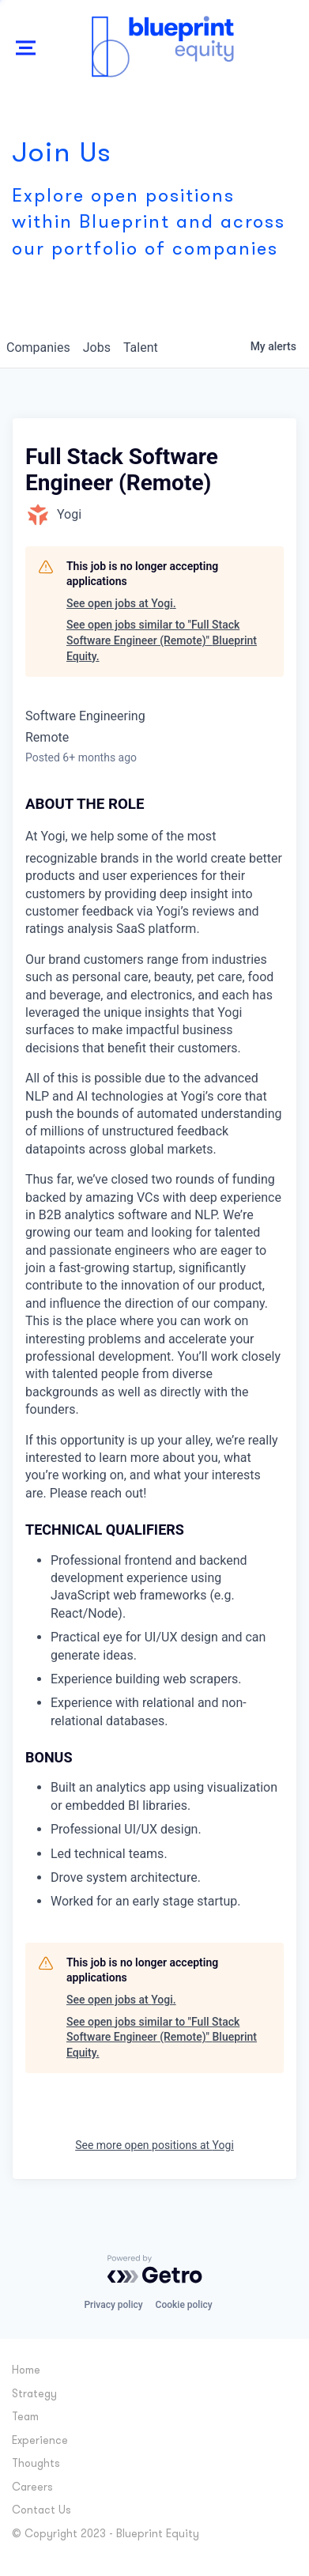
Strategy (34, 2394)
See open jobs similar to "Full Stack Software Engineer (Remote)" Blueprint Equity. (161, 640)
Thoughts (36, 2464)
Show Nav (26, 64)
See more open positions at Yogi (154, 2145)
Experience (40, 2441)
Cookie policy (184, 2304)
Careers (32, 2488)
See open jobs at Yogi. (121, 603)
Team (25, 2417)
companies (38, 347)
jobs (97, 347)
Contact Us (41, 2511)
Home (26, 2371)
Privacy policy (113, 2304)
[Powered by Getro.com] (154, 2269)
